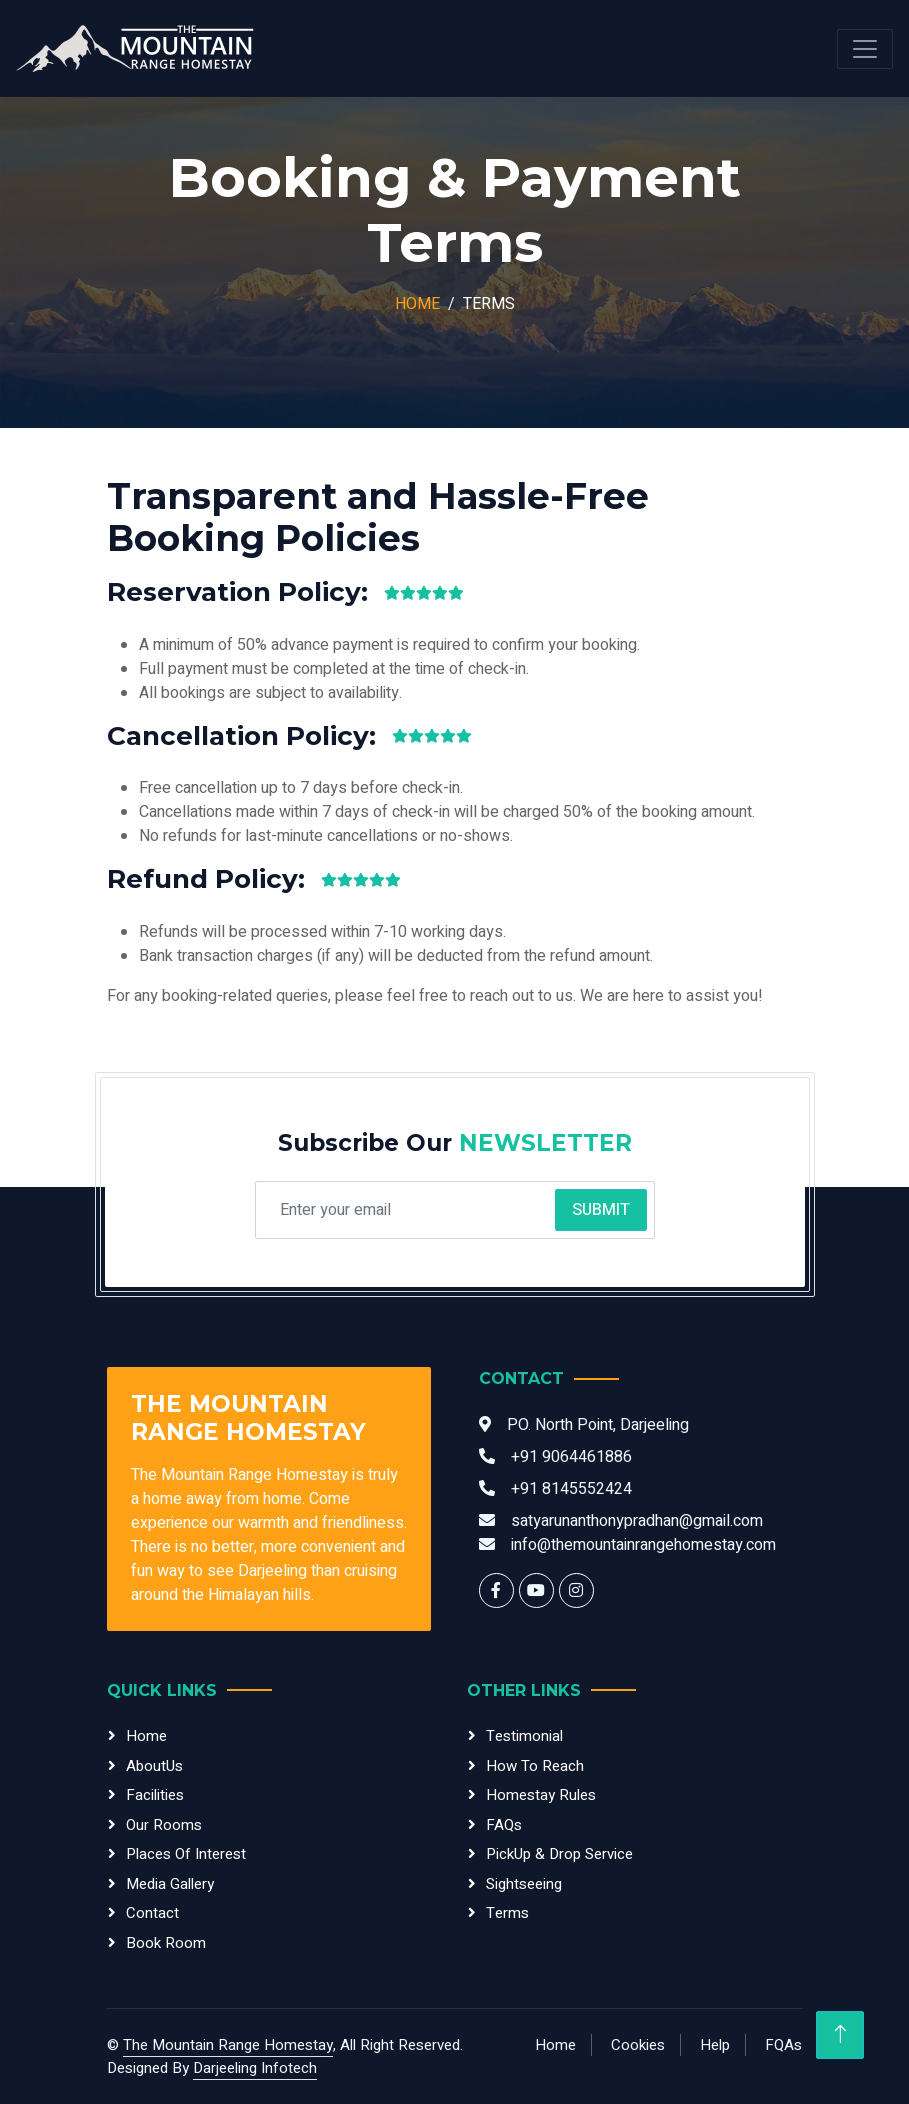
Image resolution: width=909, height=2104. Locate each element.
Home (417, 304)
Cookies (638, 2045)
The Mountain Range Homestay (228, 2045)
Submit (601, 1210)
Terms (507, 1913)
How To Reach (535, 1766)
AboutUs (154, 1766)
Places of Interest (186, 1854)
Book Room (166, 1943)
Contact (152, 1913)
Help (715, 2045)
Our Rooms (164, 1825)
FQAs (783, 2045)
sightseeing (524, 1884)
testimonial (524, 1736)
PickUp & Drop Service (559, 1854)
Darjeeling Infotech (255, 2068)
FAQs (504, 1825)
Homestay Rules (541, 1795)
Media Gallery (170, 1884)
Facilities (155, 1795)
